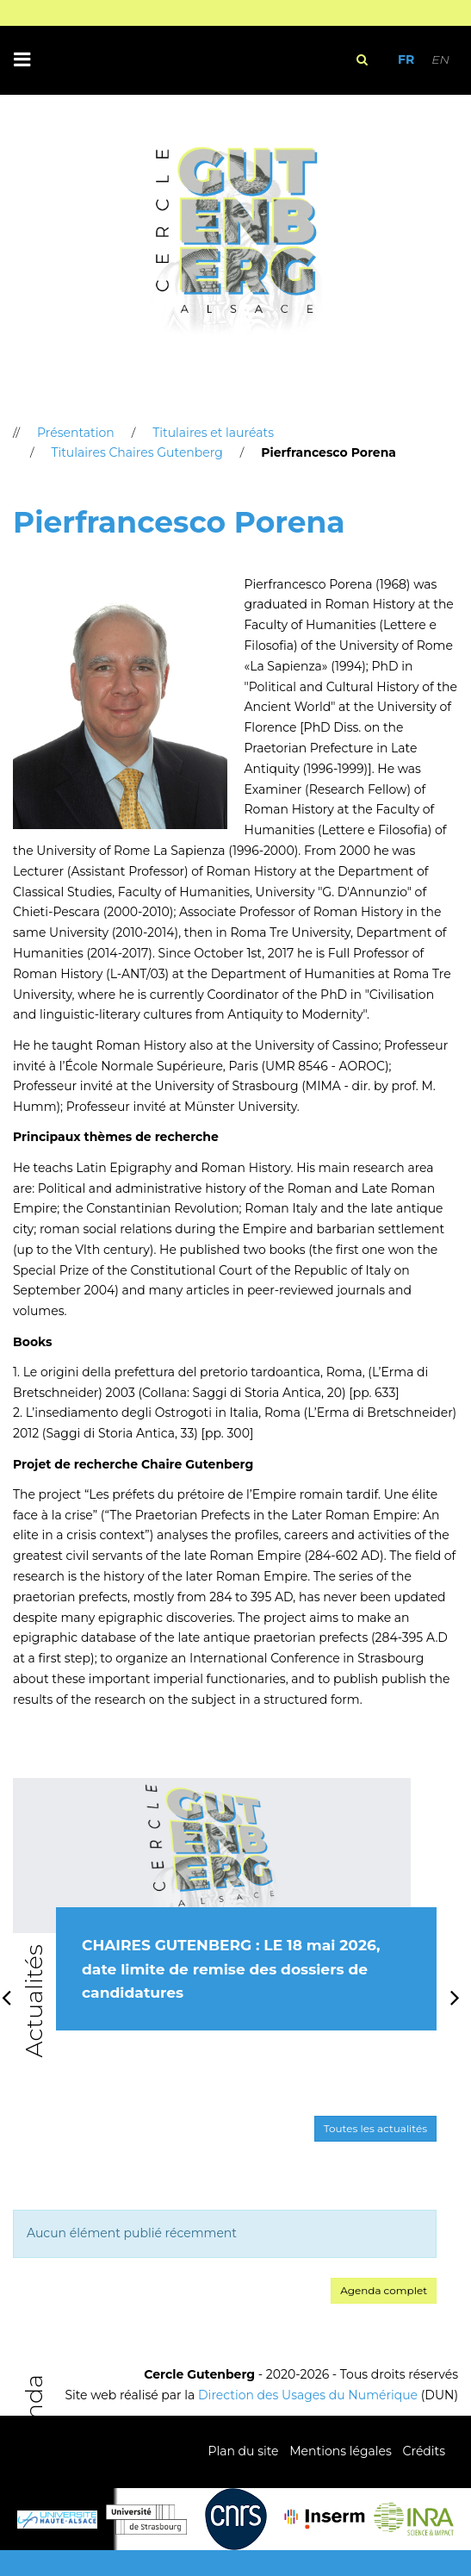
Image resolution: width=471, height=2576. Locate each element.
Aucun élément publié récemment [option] (132, 2233)
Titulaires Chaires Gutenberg (136, 452)
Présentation (76, 432)
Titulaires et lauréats (213, 432)
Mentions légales (340, 2451)
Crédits (424, 2451)
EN (440, 59)
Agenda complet (383, 2290)
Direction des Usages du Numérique (308, 2395)
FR (406, 59)
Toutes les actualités (375, 2128)
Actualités (34, 2000)
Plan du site (243, 2451)
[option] (225, 1923)
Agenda (34, 2419)
